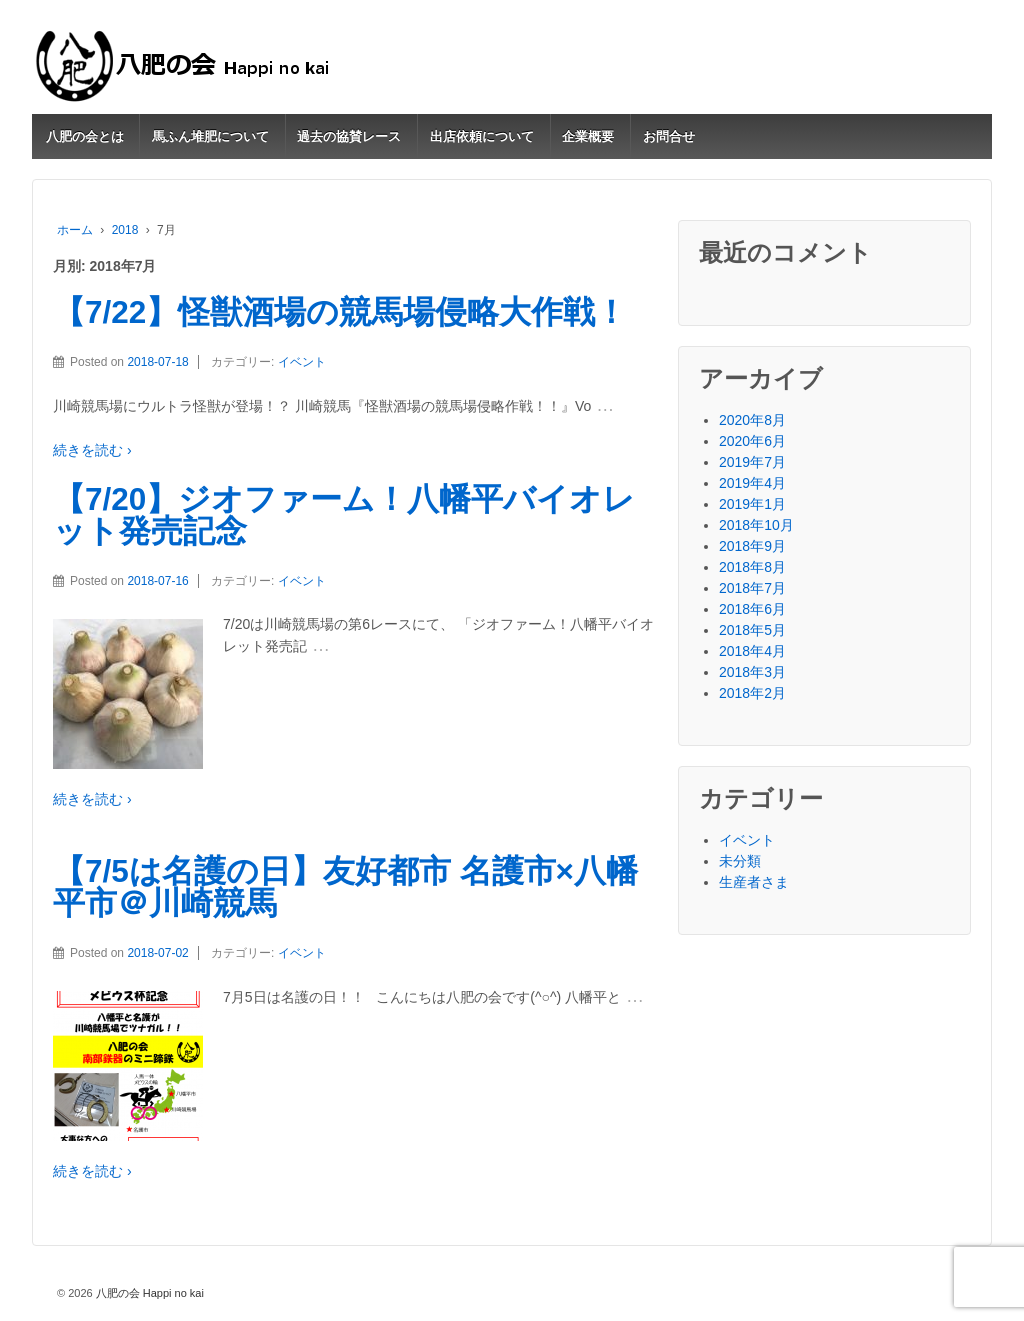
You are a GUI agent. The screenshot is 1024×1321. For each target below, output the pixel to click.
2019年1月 (752, 504)
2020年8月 (752, 420)
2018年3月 (752, 672)
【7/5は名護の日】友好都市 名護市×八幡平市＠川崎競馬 (345, 887)
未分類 (740, 861)
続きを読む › (92, 450)
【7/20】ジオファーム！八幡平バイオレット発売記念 (344, 515)
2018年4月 (752, 651)
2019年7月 (752, 462)
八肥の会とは (85, 136)
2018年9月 (752, 546)
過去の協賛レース (349, 136)
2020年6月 (752, 441)
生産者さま (754, 882)
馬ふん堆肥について (210, 136)
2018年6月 (752, 609)
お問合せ (669, 136)
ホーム (75, 230)
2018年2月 (752, 693)
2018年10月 (756, 525)
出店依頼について (482, 136)
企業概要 (588, 136)
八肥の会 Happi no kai (148, 1293)
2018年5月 (752, 630)
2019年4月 (752, 483)
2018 (125, 230)
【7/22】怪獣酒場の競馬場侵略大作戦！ (340, 312)
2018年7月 (752, 588)
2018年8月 (752, 567)
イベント (302, 362)
